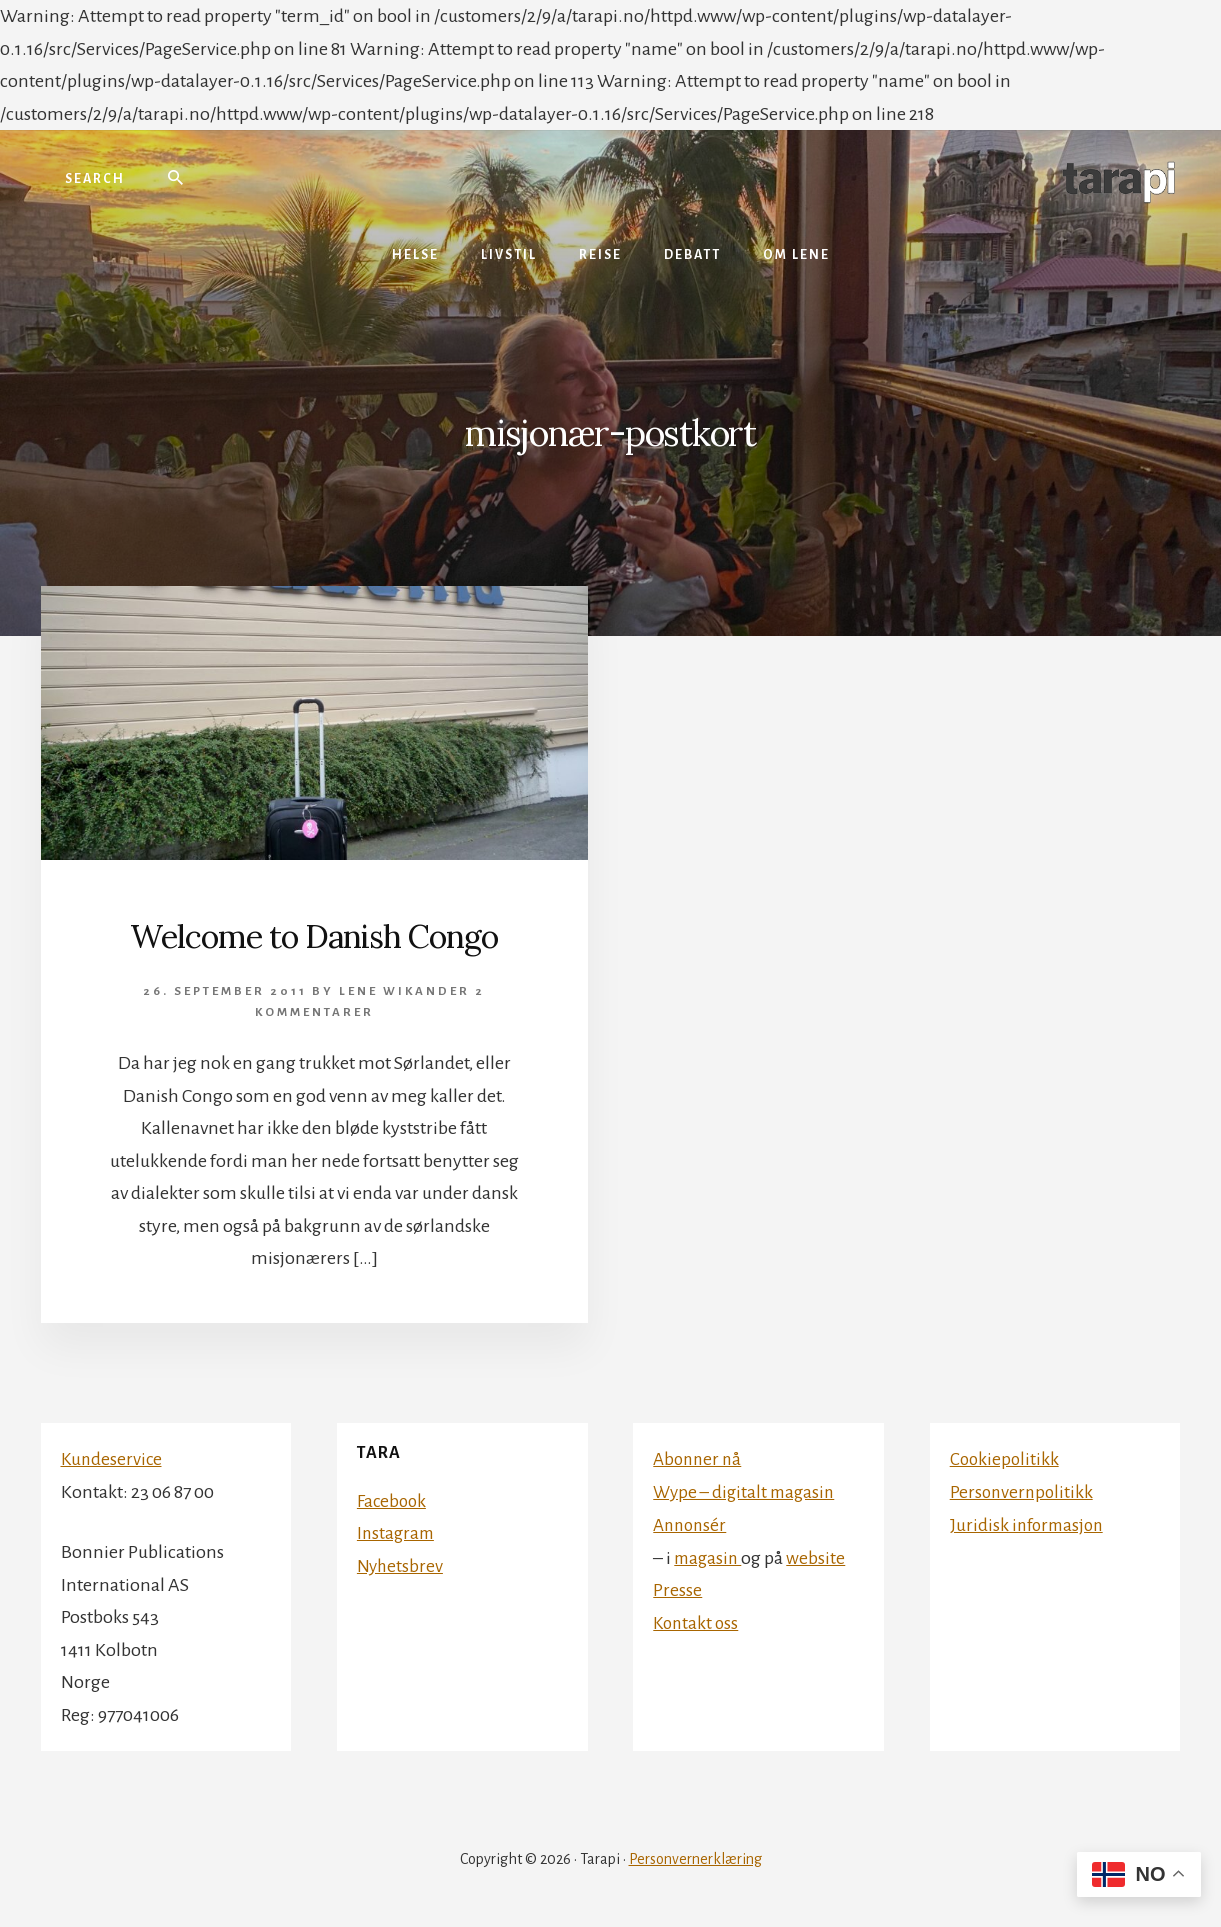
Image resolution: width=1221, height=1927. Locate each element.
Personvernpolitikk (1023, 1491)
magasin (709, 1556)
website (819, 1556)
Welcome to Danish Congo (314, 935)
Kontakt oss (697, 1621)
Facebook (393, 1501)
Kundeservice (113, 1459)
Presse (677, 1589)
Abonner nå (699, 1459)
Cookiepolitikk (1006, 1459)
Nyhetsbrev (401, 1566)
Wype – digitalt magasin (747, 1491)
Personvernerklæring (695, 1859)
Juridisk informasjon (1030, 1524)
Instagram (397, 1533)
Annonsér (692, 1524)
